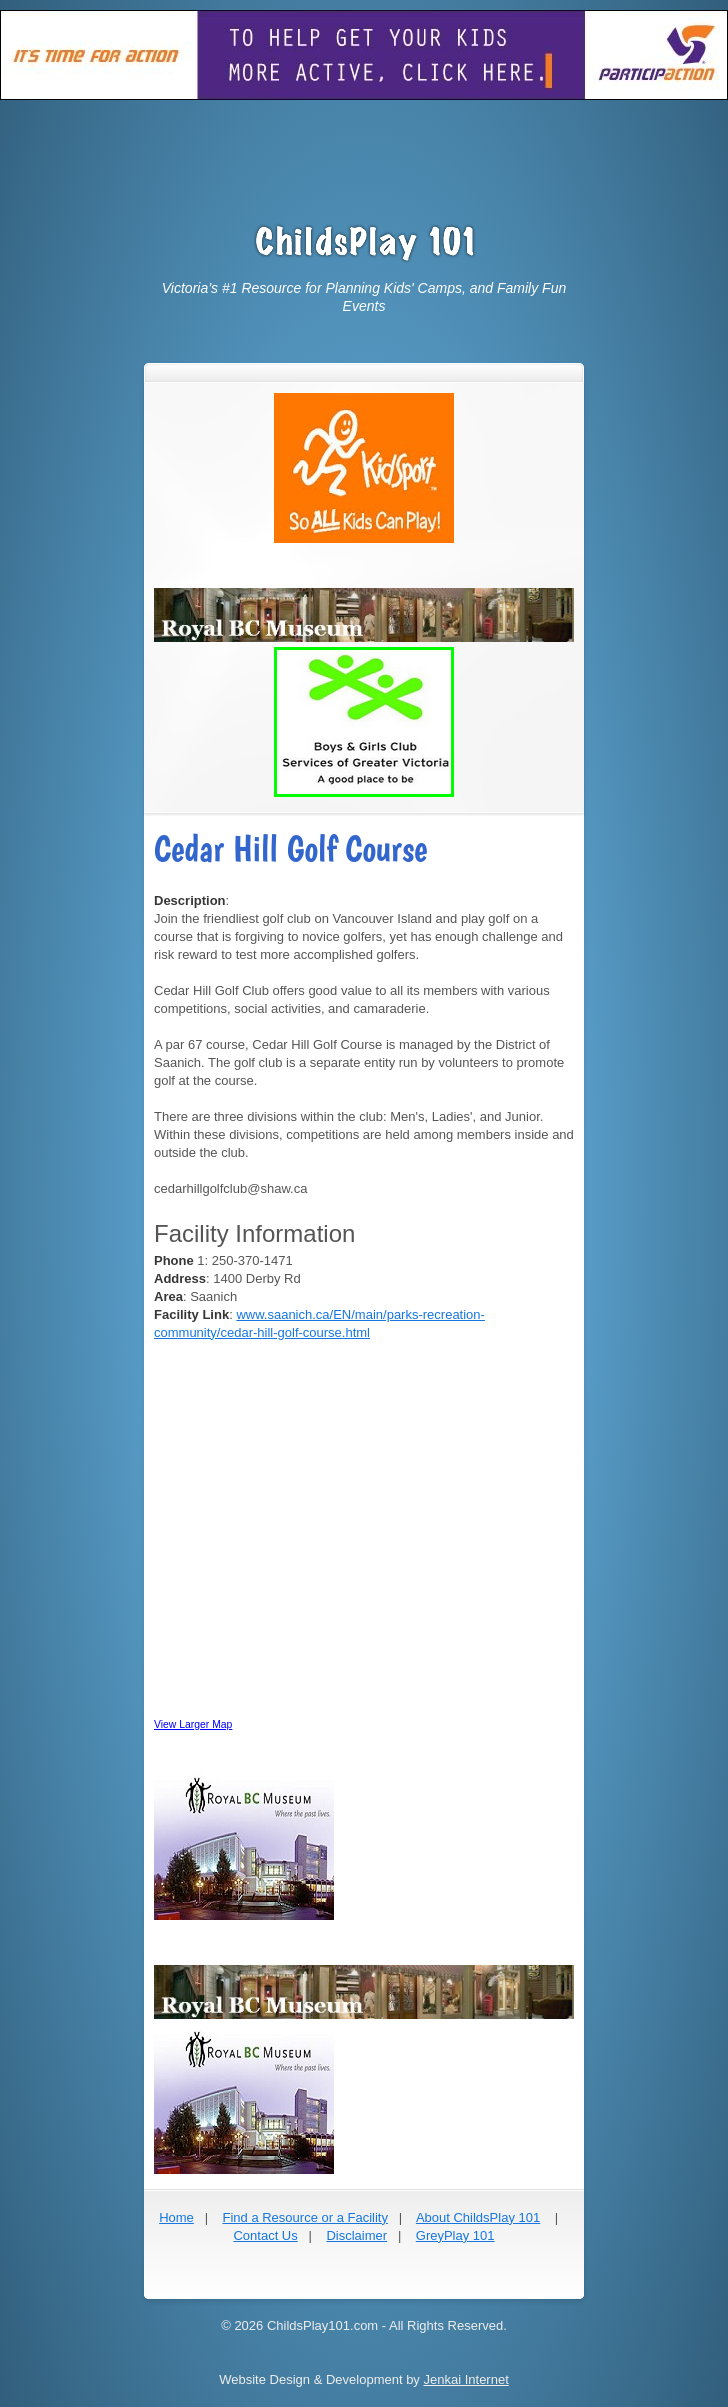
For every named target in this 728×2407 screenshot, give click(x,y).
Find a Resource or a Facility (304, 2217)
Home (176, 2217)
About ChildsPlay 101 (478, 2217)
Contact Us (265, 2235)
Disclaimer (356, 2235)
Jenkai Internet (465, 2379)
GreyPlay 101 (455, 2235)
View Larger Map (193, 1724)
